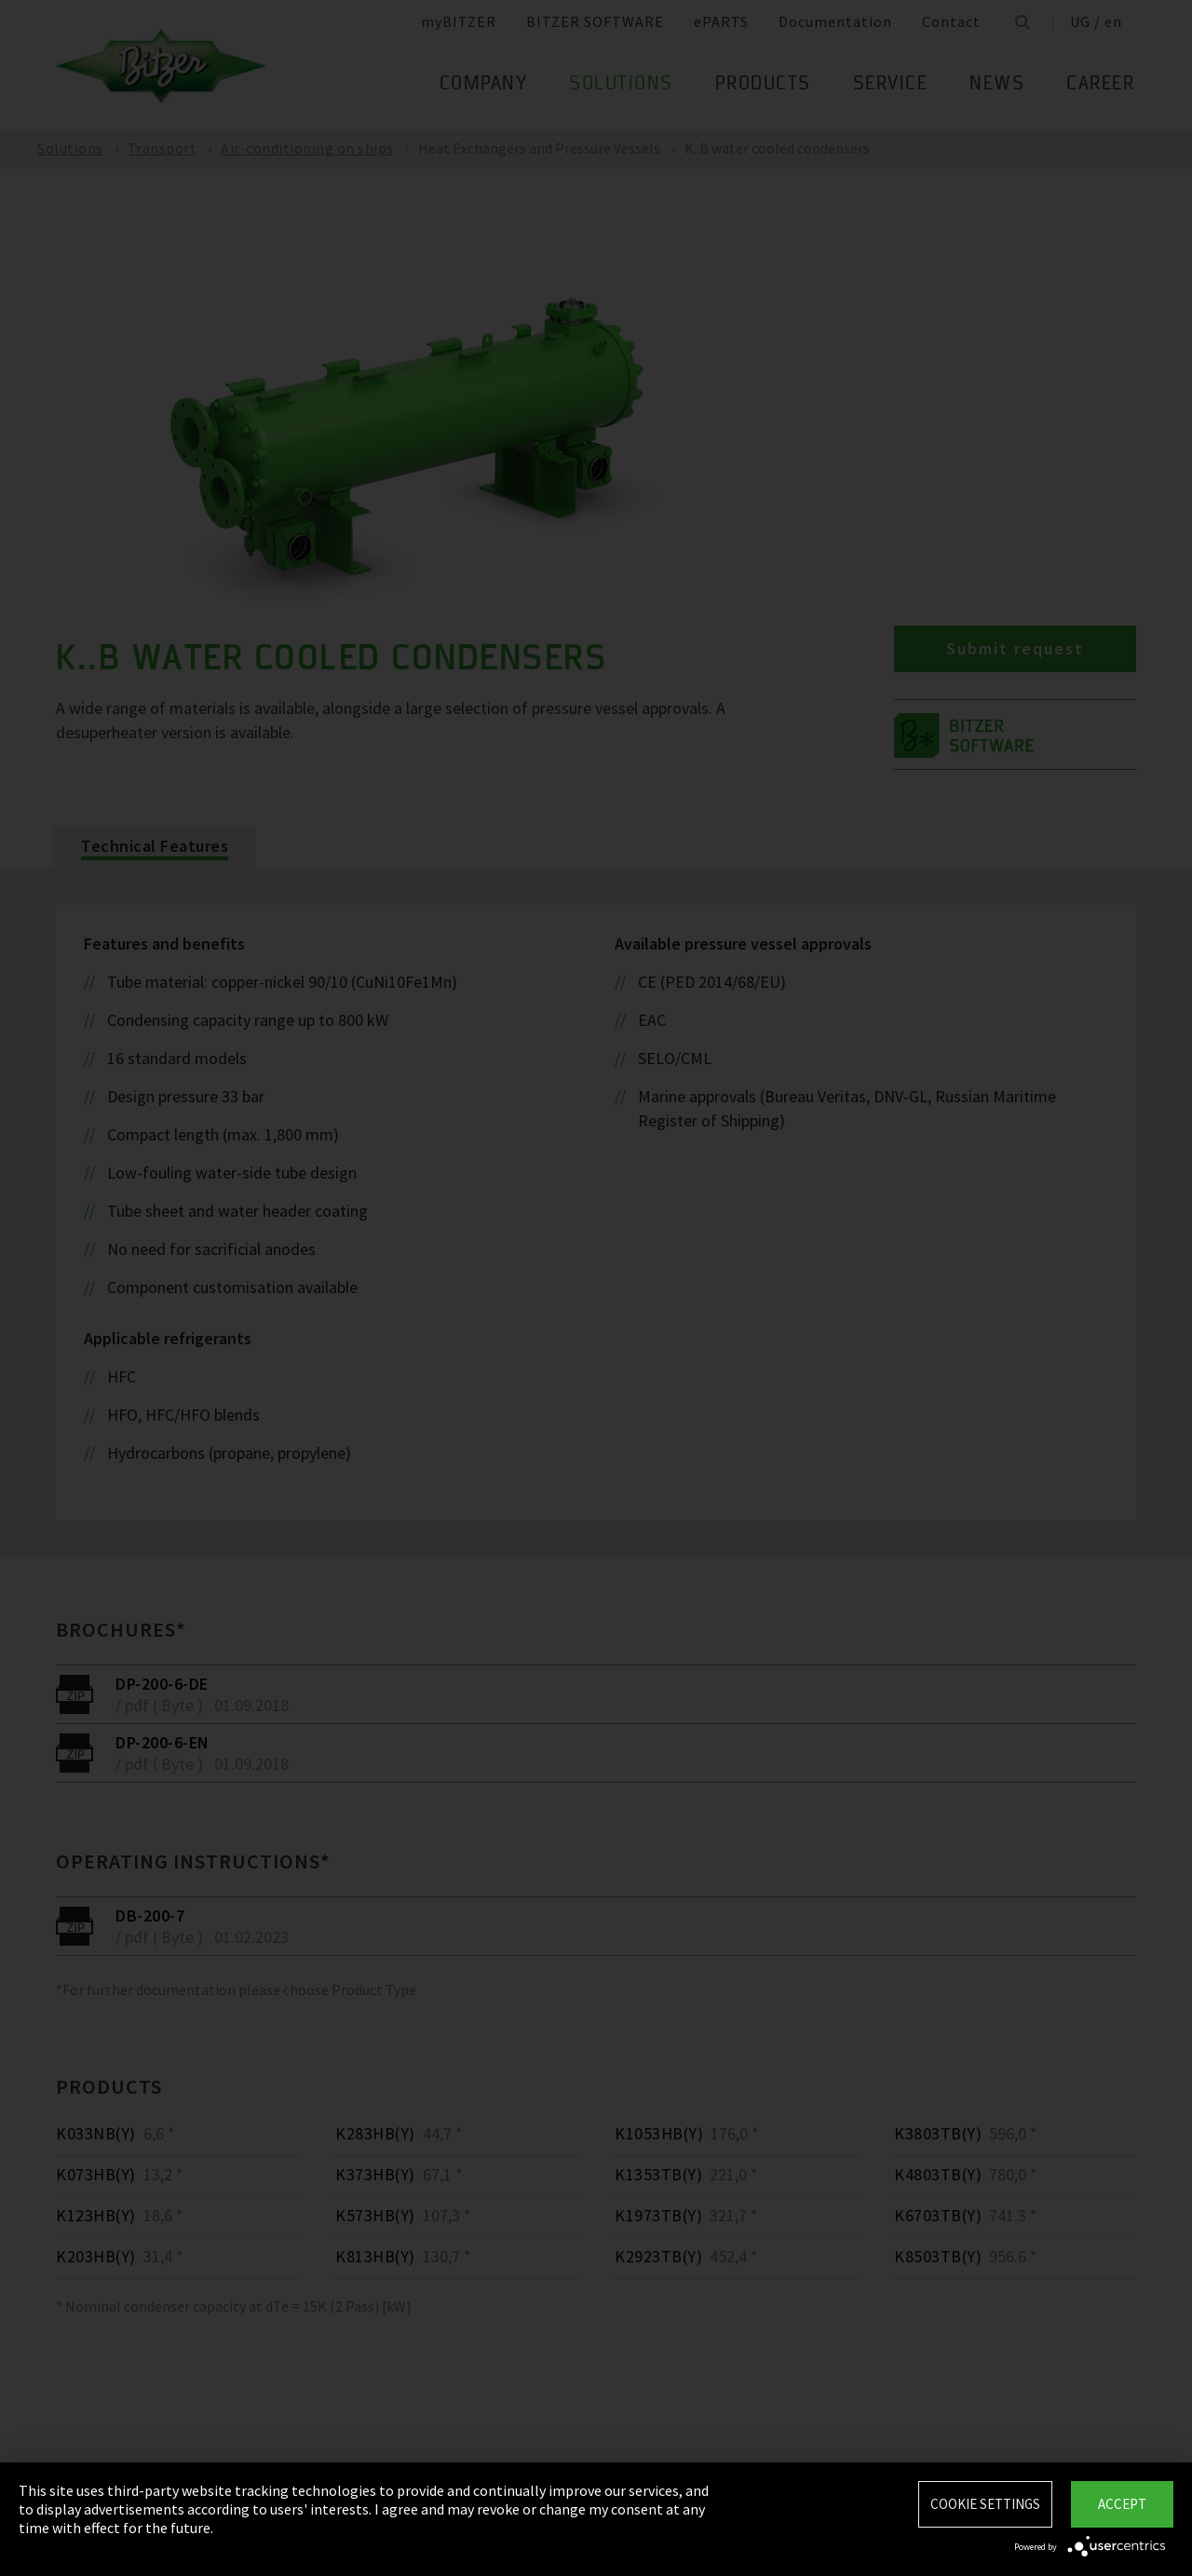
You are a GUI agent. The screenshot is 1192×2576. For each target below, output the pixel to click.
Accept (1122, 2504)
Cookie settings (985, 2504)
